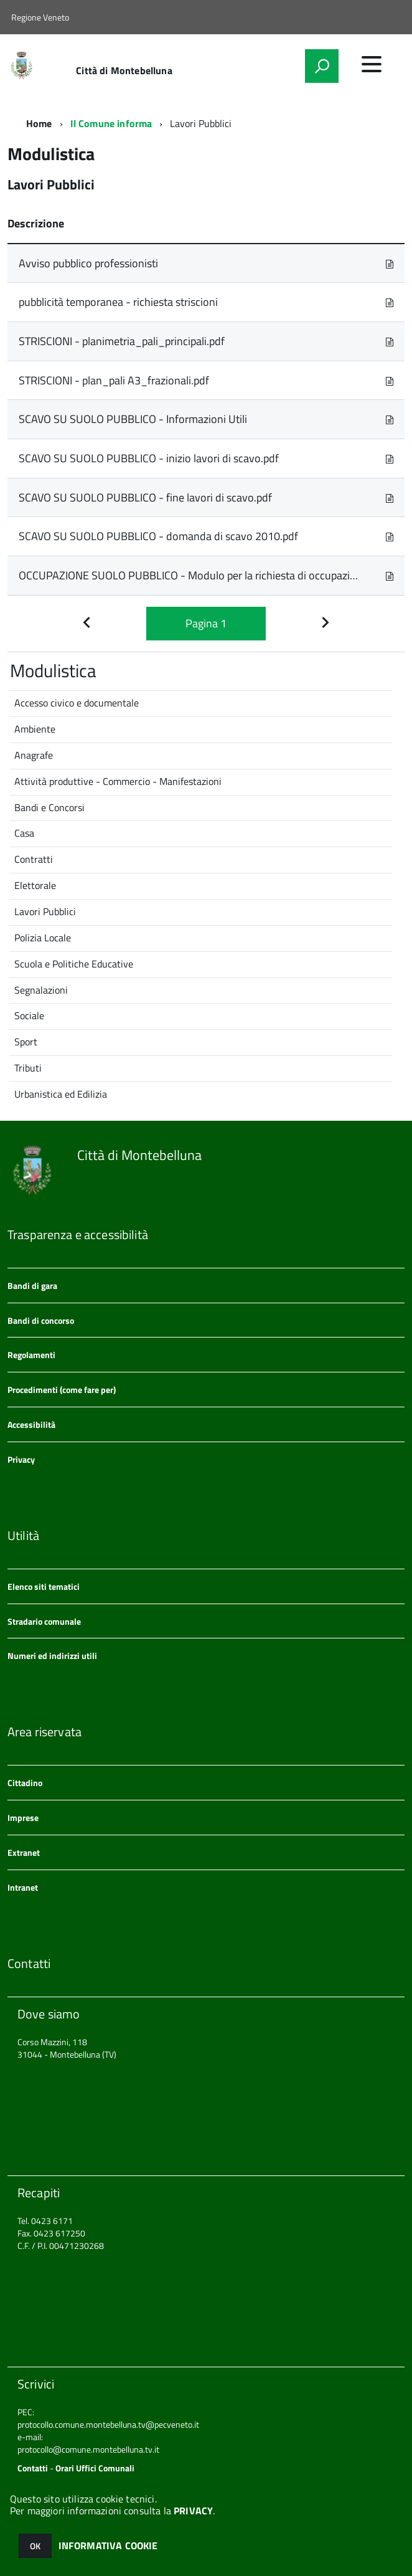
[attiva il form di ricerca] (322, 66)
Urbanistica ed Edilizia (60, 1093)
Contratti (33, 859)
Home (39, 123)
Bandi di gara (32, 1285)
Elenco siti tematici (43, 1586)
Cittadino (24, 1782)
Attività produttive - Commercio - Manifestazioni (118, 781)
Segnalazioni (41, 989)
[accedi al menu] (372, 64)
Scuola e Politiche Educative (73, 963)
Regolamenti (31, 1354)
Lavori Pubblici (45, 911)
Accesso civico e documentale (76, 702)
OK (35, 2545)
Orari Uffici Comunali (94, 2467)
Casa (24, 832)
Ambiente (34, 728)
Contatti (32, 2467)
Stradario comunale (44, 1621)
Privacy (21, 1459)
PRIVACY (193, 2510)
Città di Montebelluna (124, 70)
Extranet (23, 1852)
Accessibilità (31, 1424)
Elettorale (35, 885)
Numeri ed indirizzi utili (52, 1655)
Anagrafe (33, 755)
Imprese (23, 1817)
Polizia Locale (42, 937)
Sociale (29, 1015)
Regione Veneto (40, 17)
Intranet (22, 1887)
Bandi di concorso (40, 1320)
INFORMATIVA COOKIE (108, 2545)
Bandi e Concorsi (49, 807)
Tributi (28, 1067)
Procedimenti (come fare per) (61, 1389)
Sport (25, 1041)
